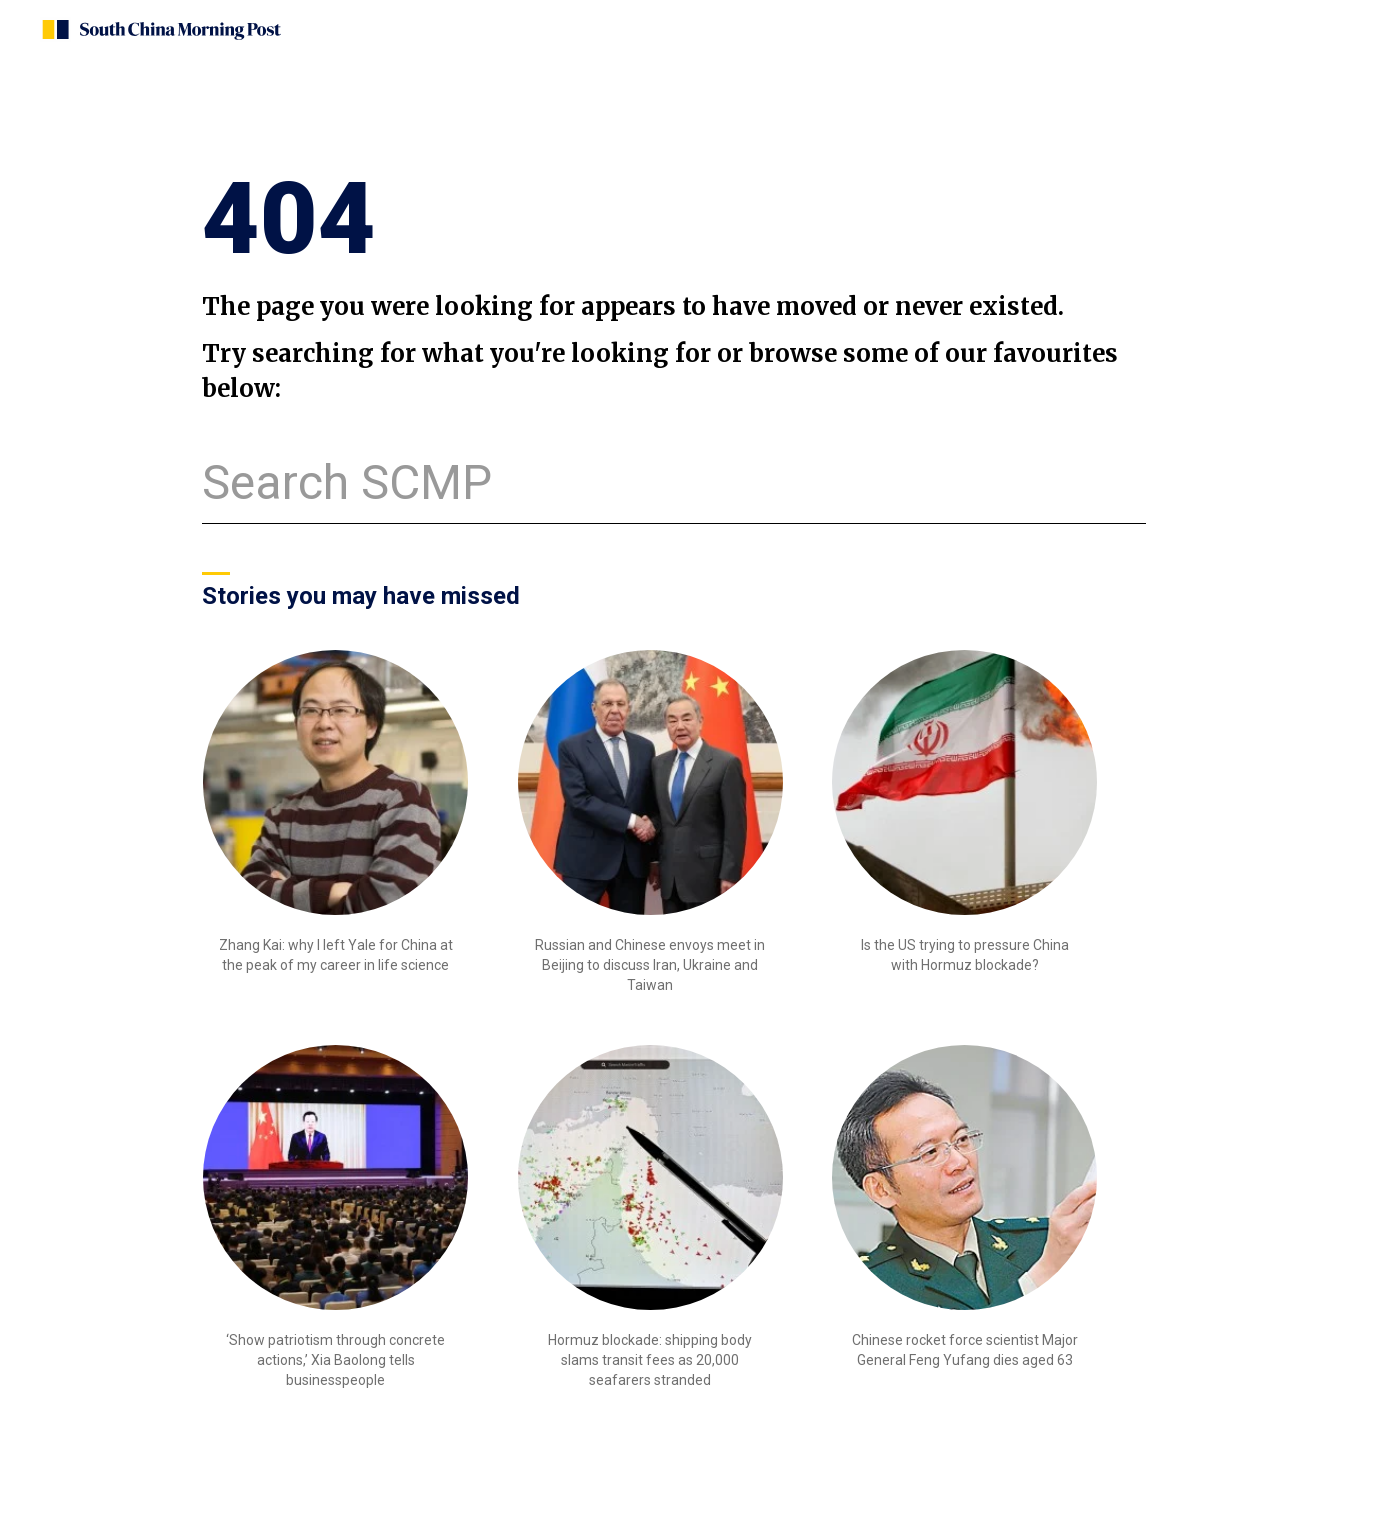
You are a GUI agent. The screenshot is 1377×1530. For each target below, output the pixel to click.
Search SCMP (347, 482)
